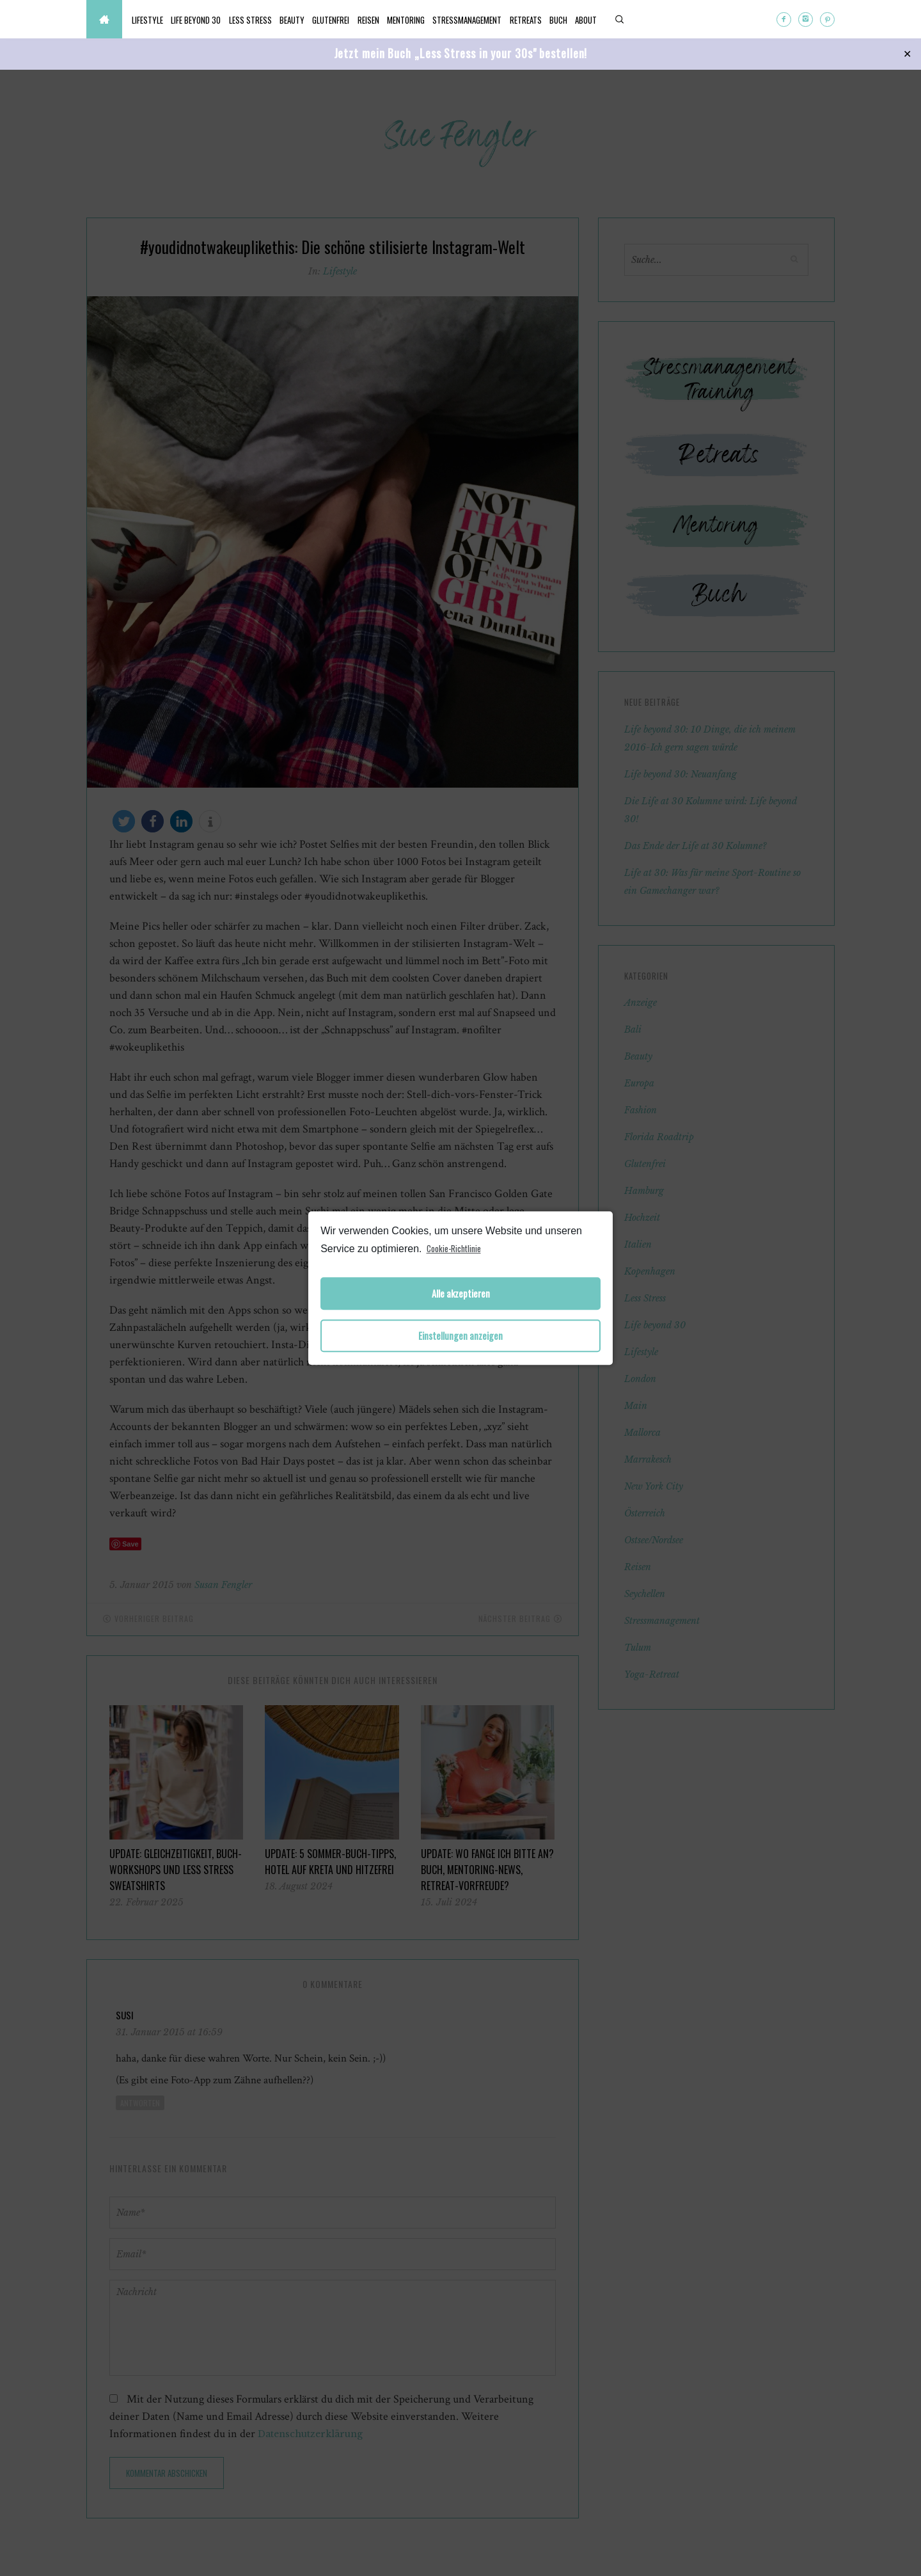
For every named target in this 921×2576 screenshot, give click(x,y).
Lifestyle (152, 19)
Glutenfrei (376, 19)
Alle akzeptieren (461, 1293)
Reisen (423, 19)
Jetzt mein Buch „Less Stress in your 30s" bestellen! (461, 53)
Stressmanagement (542, 19)
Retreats (611, 19)
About (691, 19)
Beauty (327, 19)
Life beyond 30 (211, 19)
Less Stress (275, 19)
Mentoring (471, 19)
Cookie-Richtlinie (454, 1248)
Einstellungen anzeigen (460, 1335)
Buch (654, 19)
